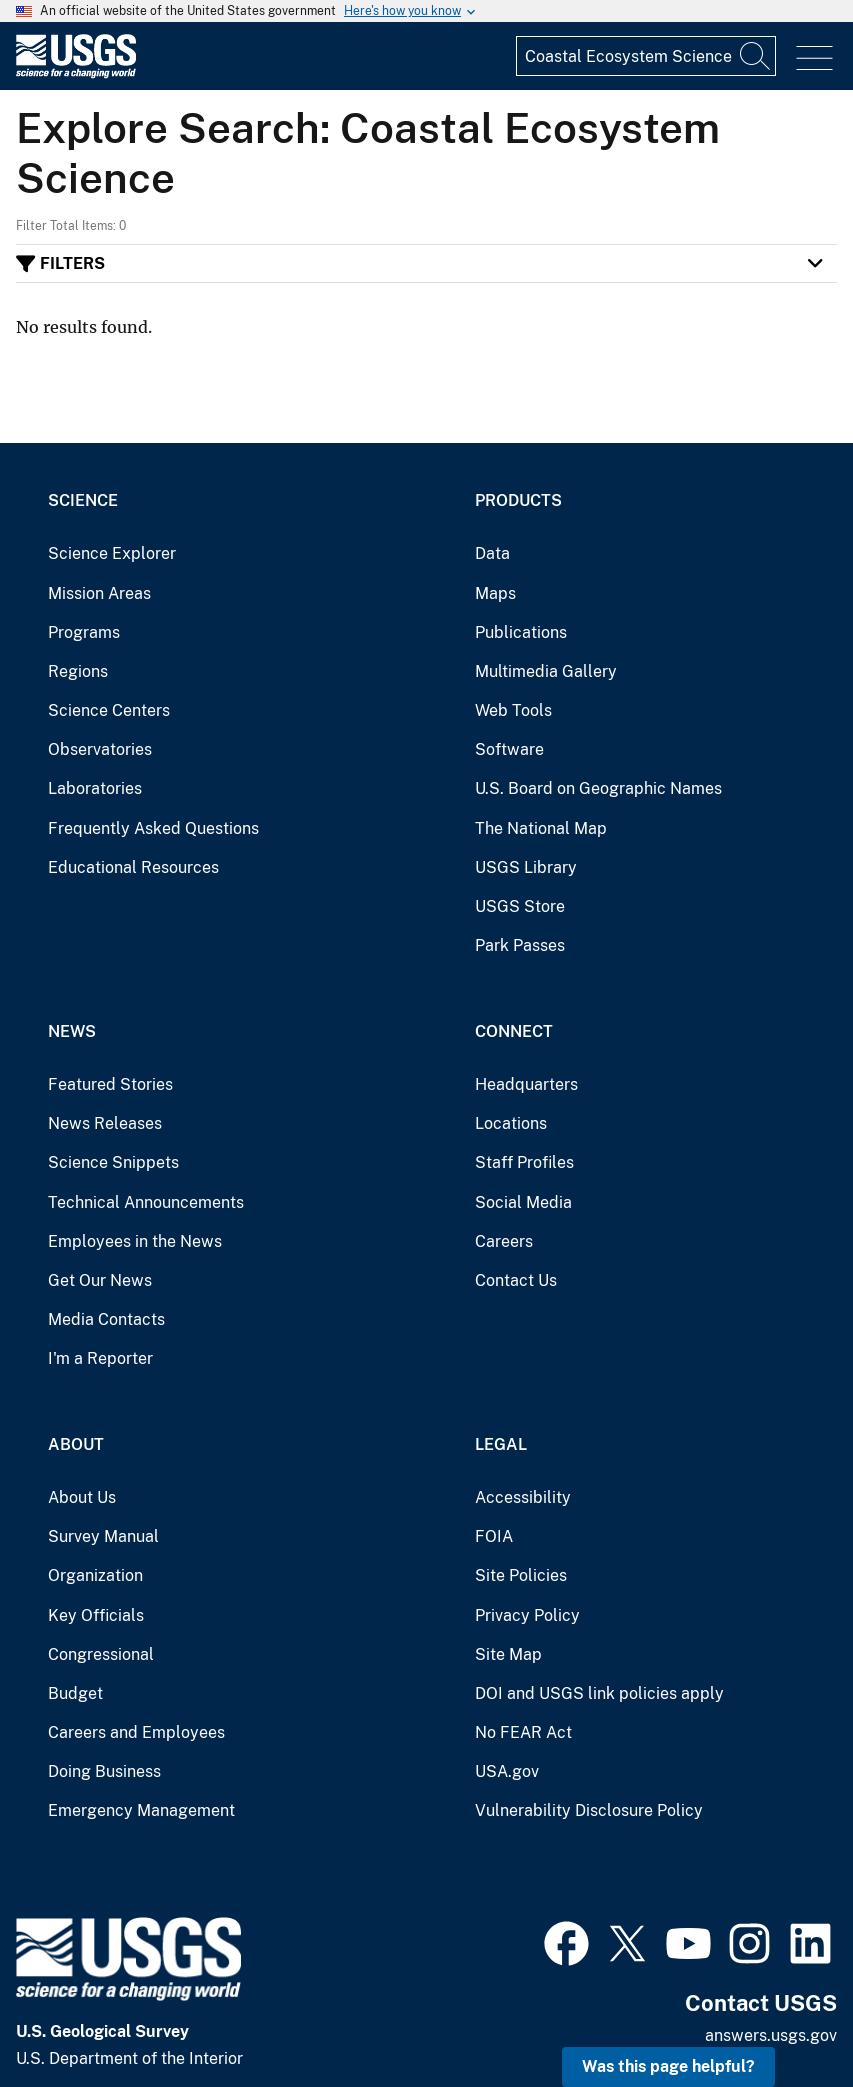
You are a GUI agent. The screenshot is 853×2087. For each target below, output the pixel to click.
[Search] (756, 56)
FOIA (494, 1536)
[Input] (646, 56)
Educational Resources (133, 867)
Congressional (101, 1654)
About (76, 1444)
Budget (75, 1693)
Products (518, 500)
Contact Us (516, 1280)
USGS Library (526, 867)
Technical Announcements (146, 1202)
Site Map (508, 1654)
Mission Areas (99, 593)
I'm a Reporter (100, 1358)
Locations (511, 1123)
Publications (521, 632)
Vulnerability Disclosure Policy (589, 1810)
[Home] (76, 73)
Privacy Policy (527, 1615)
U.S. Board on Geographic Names (598, 788)
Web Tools (513, 710)
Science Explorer (112, 553)
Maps (495, 593)
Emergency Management (141, 1810)
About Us (82, 1497)
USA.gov (507, 1771)
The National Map (541, 828)
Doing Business (104, 1771)
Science (83, 500)
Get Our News (100, 1280)
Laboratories (95, 788)
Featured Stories (110, 1084)
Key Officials (96, 1615)
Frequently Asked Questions (153, 828)
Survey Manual (103, 1536)
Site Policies (521, 1575)
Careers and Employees (136, 1732)
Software (509, 749)
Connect (514, 1031)
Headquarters (526, 1084)
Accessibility (523, 1497)
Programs (84, 632)
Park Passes (520, 945)
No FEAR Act (523, 1732)
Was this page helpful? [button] (668, 2066)
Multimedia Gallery (546, 671)
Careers (504, 1241)
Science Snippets (113, 1162)
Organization (95, 1575)
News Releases (105, 1123)
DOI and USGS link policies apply (599, 1693)
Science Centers (109, 710)
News (72, 1031)
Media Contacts (106, 1319)
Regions (78, 671)
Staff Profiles (524, 1162)
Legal (501, 1444)
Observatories (100, 749)
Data (492, 553)
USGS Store (520, 906)
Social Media (523, 1202)
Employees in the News (135, 1241)
